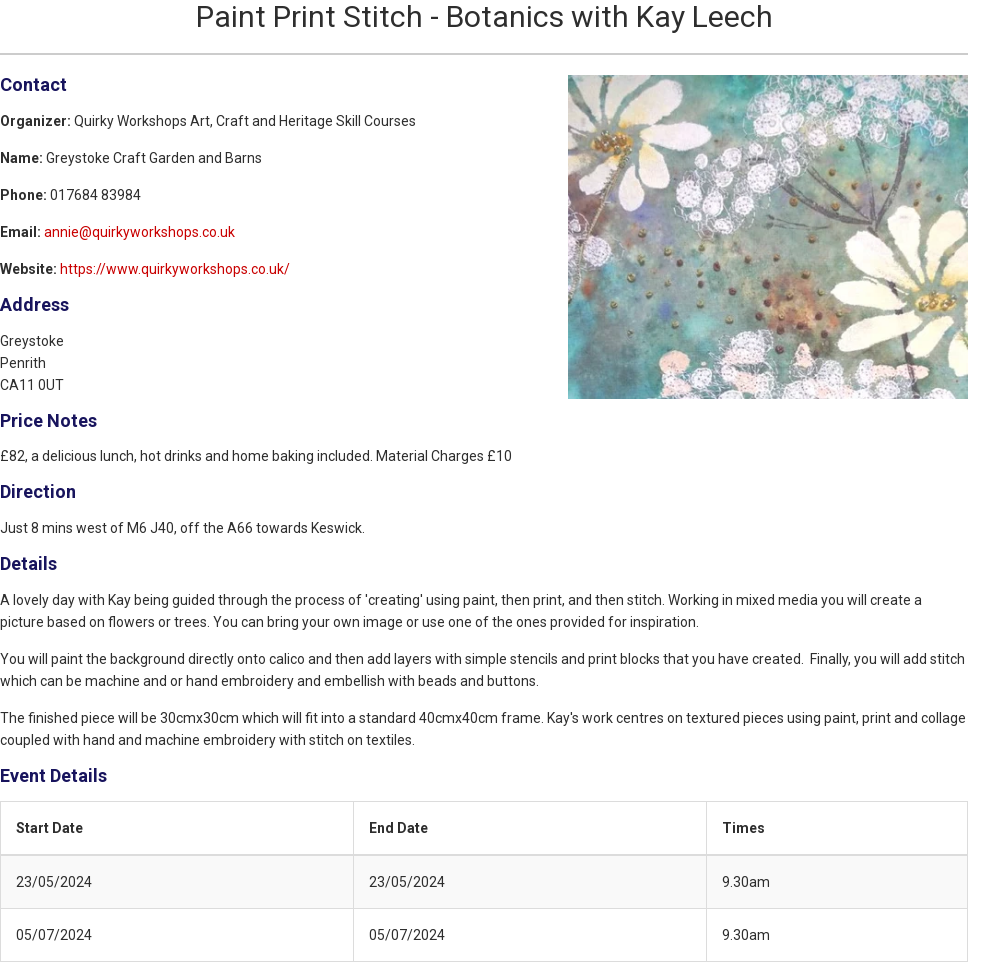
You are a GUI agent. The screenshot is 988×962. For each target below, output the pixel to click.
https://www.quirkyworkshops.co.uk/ (175, 269)
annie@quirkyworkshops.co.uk (139, 232)
